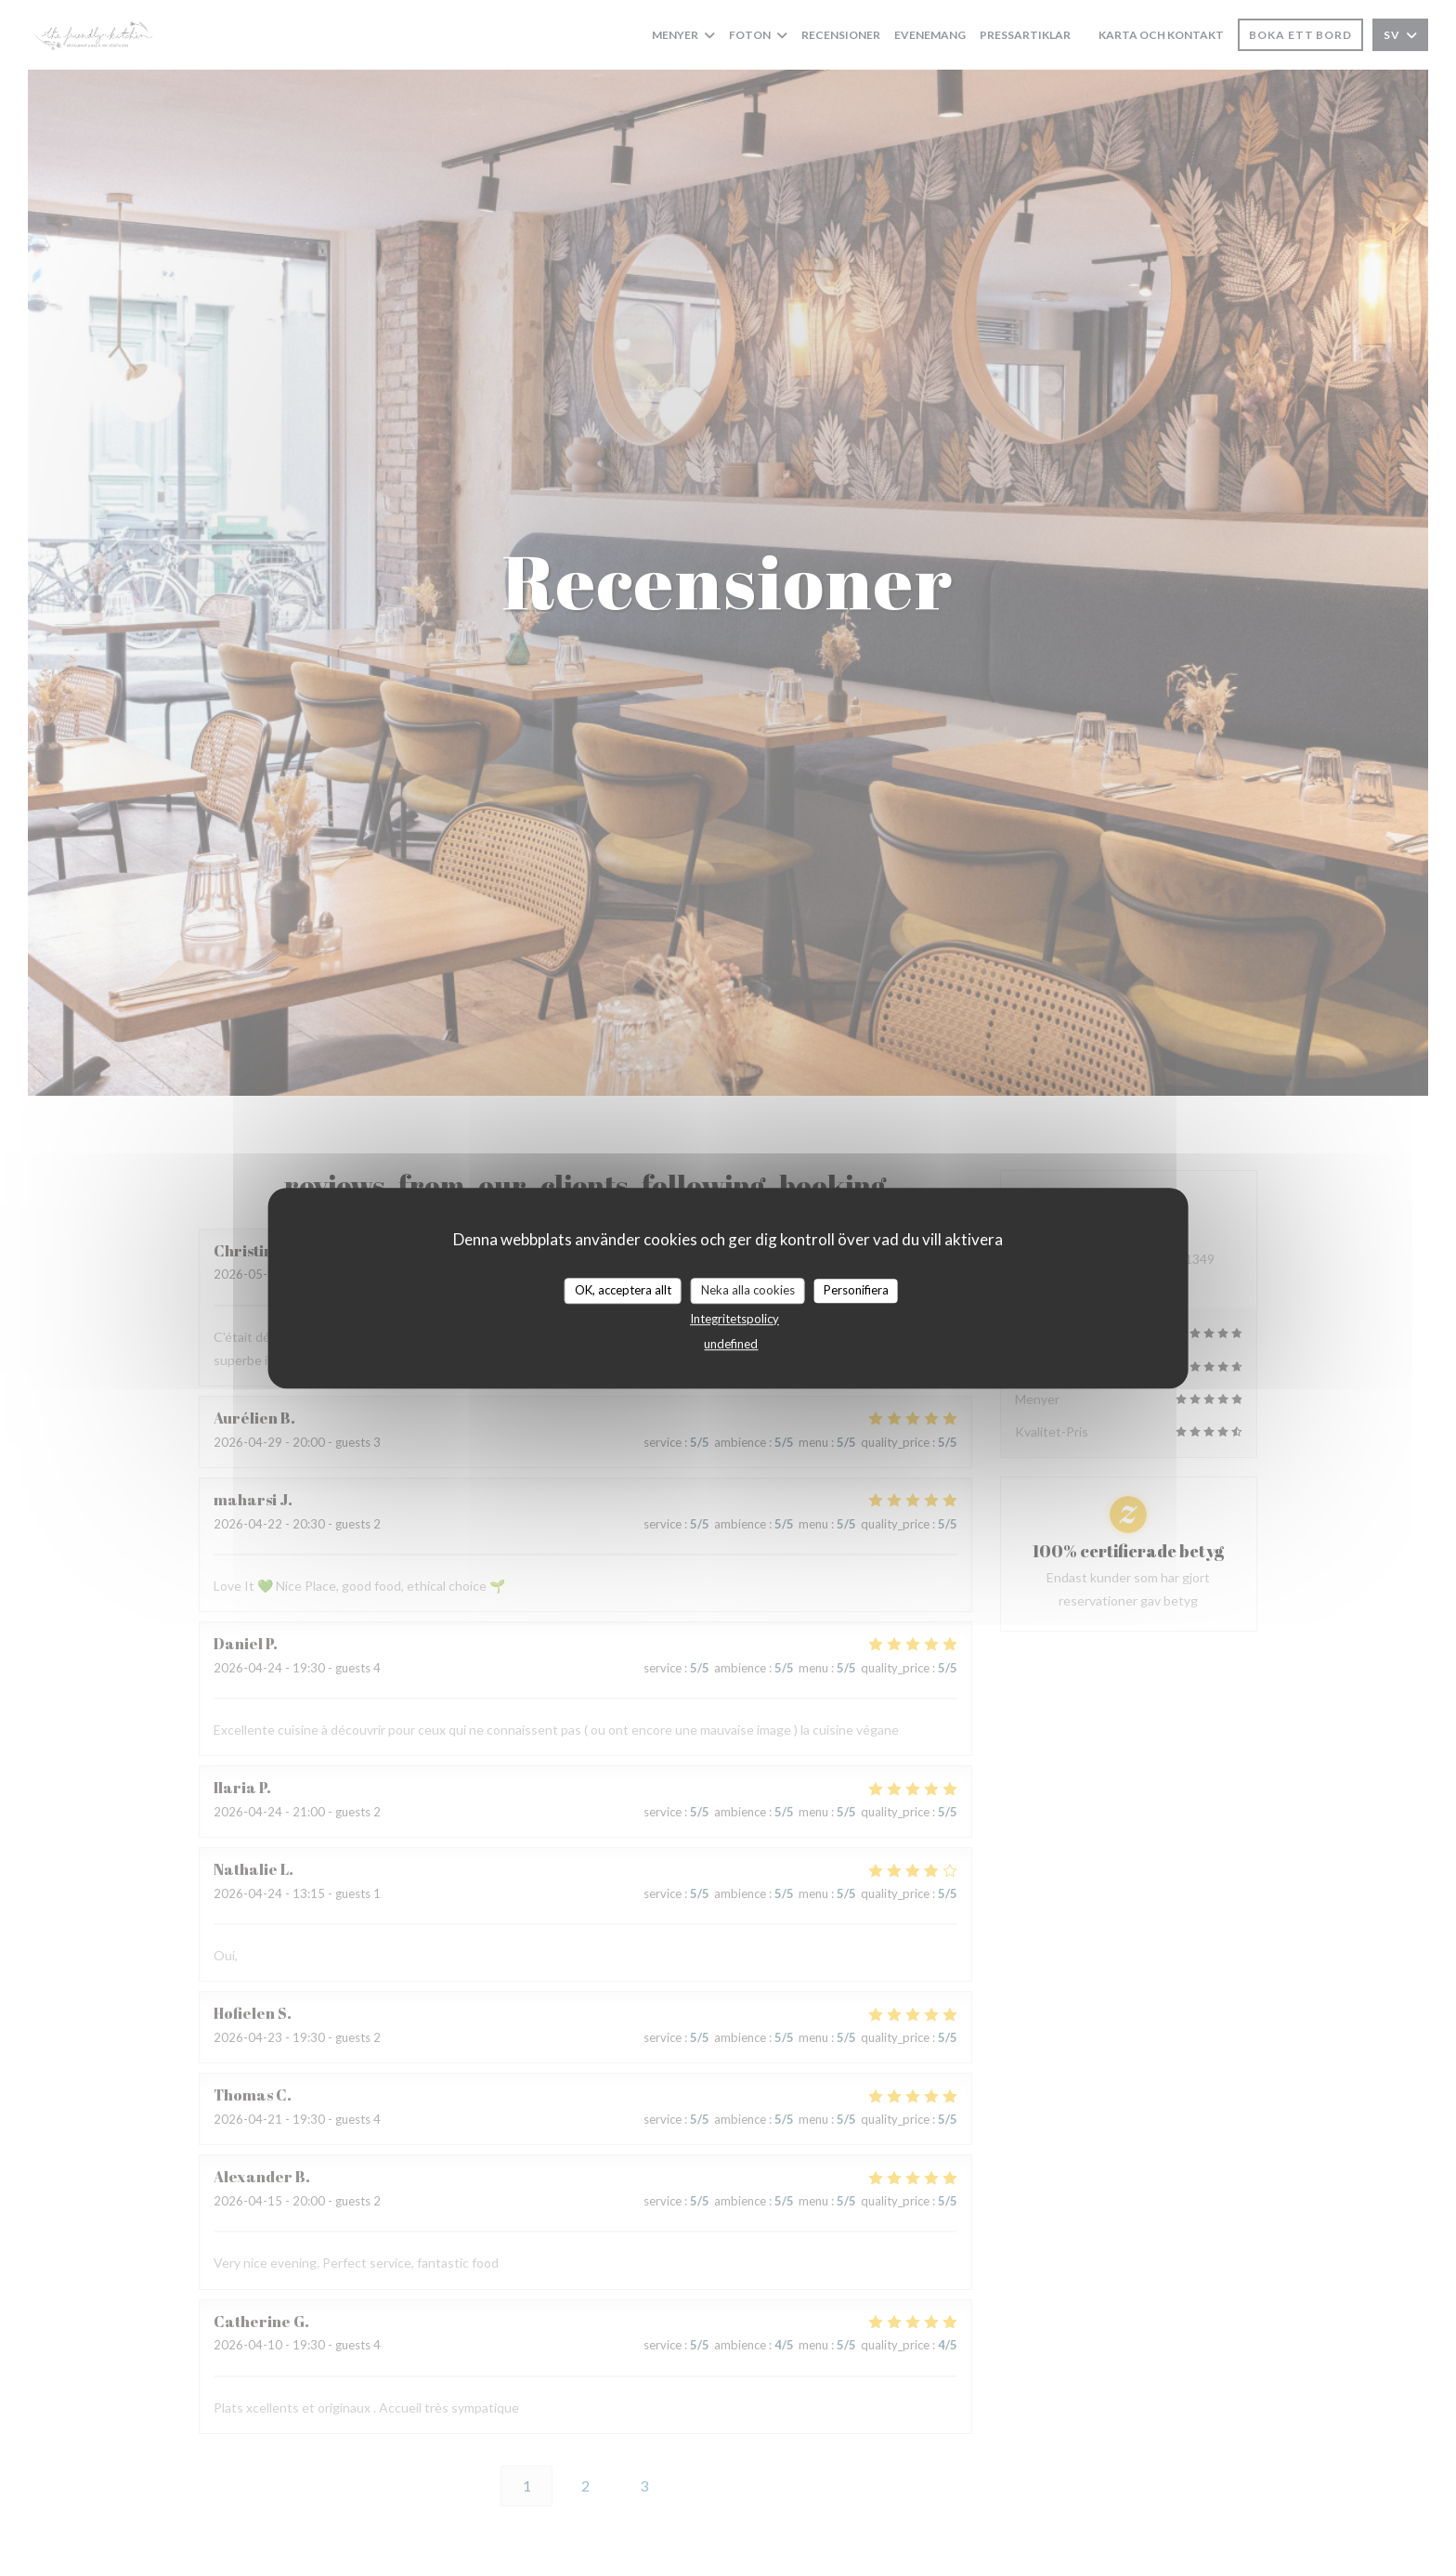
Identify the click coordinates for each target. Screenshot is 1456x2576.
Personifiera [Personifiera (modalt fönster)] (856, 1289)
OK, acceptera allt (623, 1289)
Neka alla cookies (748, 1289)
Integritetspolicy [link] (734, 1318)
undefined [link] (731, 1343)
